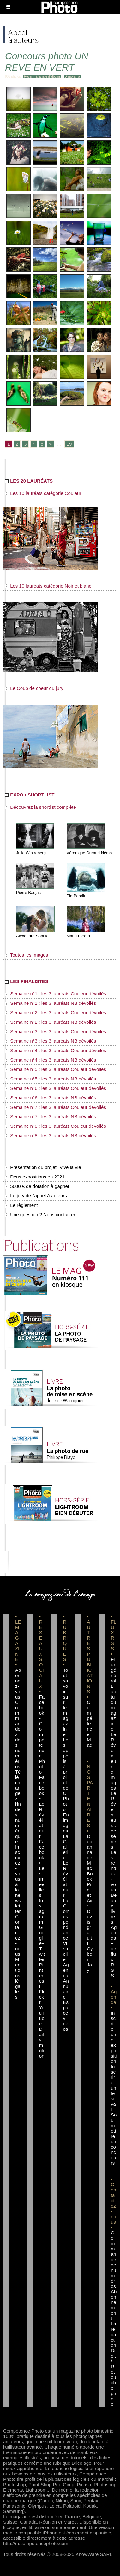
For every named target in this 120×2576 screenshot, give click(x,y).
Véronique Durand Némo (89, 852)
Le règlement (21, 1205)
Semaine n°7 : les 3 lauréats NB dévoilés (50, 1116)
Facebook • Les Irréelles (42, 1868)
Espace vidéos (66, 2016)
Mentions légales (18, 1978)
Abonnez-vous (18, 1683)
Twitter (42, 1954)
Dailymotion (42, 2042)
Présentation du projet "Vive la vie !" (45, 1167)
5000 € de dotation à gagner (37, 1186)
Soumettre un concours (114, 2139)
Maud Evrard (78, 936)
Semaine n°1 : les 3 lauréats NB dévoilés (50, 1003)
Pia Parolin (77, 896)
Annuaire (66, 1989)
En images (66, 1822)
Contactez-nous (18, 1935)
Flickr (41, 1997)
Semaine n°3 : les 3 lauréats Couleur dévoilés (55, 1031)
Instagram (42, 1911)
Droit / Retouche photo (113, 2377)
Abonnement (114, 2305)
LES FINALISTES (26, 981)
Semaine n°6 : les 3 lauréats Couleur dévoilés (55, 1088)
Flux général (113, 1670)
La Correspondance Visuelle (66, 1930)
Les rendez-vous (113, 1871)
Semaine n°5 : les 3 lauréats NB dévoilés (50, 1078)
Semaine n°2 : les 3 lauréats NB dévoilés (50, 1022)
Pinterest (41, 1975)
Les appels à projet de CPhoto (66, 1774)
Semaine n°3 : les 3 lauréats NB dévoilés (50, 1041)
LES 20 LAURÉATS (29, 480)
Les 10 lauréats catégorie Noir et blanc (48, 585)
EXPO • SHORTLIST (29, 794)
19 (69, 444)
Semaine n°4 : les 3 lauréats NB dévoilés (50, 1059)
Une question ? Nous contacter (40, 1214)
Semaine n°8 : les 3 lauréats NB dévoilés (50, 1135)
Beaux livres (114, 1908)
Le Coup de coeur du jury (34, 688)
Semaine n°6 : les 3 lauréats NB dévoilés (50, 1097)
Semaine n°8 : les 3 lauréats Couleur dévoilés (55, 1126)
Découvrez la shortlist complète (40, 807)
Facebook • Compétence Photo (42, 1734)
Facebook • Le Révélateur (42, 1806)
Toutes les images (26, 955)
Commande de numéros (113, 2259)
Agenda (66, 1970)
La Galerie (65, 1846)
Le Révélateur (65, 1879)
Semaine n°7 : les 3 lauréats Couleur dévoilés (55, 1107)
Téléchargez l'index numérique (18, 1806)
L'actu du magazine (113, 1707)
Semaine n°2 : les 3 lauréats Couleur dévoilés (55, 1012)
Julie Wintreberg (31, 852)
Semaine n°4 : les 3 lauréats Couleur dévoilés (55, 1050)
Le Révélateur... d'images (113, 1761)
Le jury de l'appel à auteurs (36, 1195)
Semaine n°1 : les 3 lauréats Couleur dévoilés (55, 993)
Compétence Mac (89, 1723)
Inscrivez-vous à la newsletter (18, 1879)
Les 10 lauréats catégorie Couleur (43, 493)
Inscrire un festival (113, 2088)
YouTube (42, 2015)
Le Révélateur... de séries (113, 1820)
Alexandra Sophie (32, 936)
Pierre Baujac (28, 892)
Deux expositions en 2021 (35, 1176)
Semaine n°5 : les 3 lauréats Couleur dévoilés (55, 1069)
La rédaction (113, 2334)
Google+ (42, 1935)
